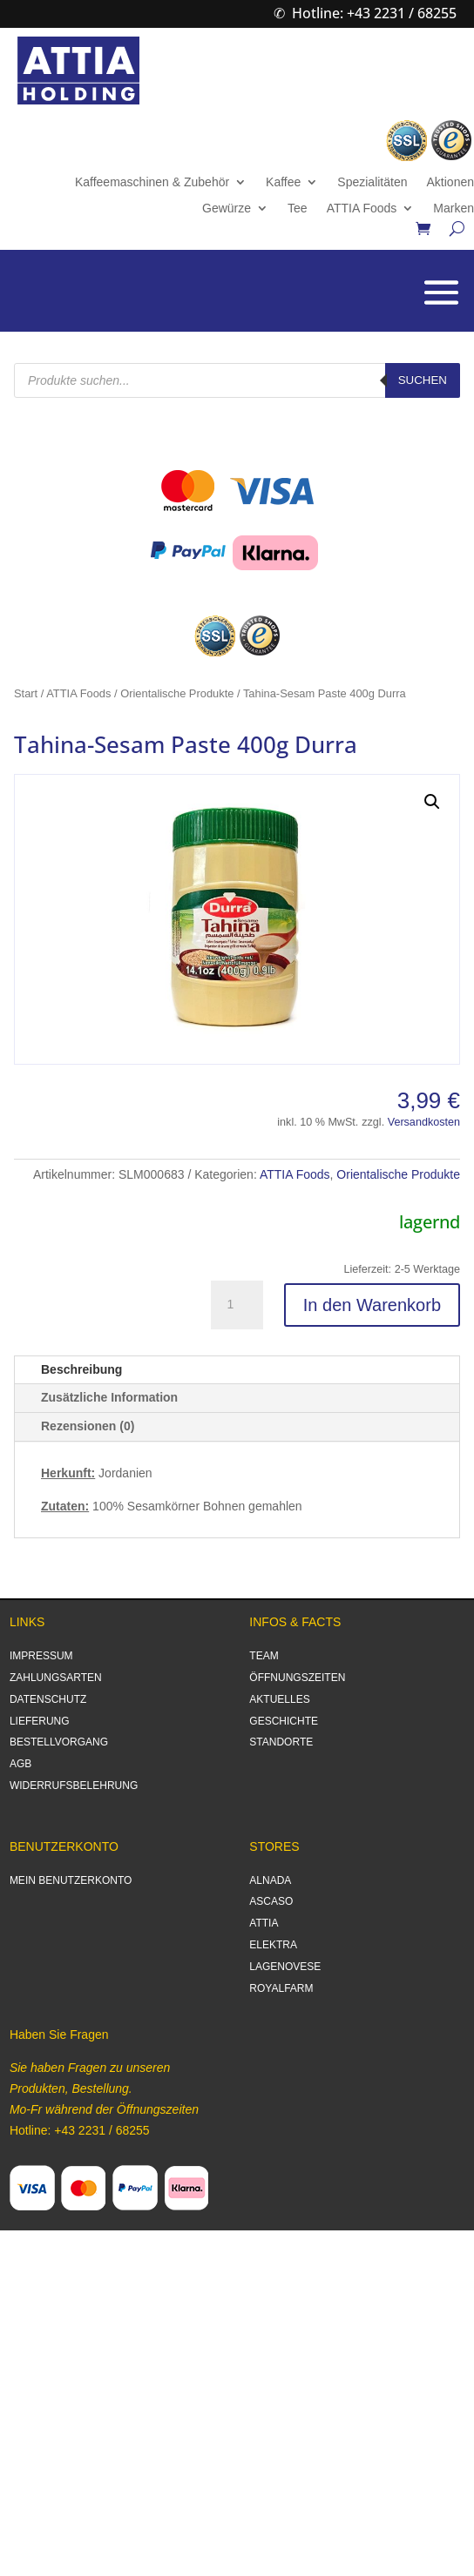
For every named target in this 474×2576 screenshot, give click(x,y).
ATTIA (263, 1923)
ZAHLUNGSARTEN (56, 1677)
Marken (453, 208)
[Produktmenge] (237, 1305)
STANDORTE (281, 1742)
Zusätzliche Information (109, 1397)
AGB (20, 1764)
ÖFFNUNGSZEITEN (297, 1677)
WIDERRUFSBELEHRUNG (74, 1785)
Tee (298, 208)
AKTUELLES (279, 1699)
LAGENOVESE (285, 1967)
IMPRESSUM (41, 1656)
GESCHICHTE (283, 1721)
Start (25, 693)
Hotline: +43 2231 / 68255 (374, 13)
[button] (432, 801)
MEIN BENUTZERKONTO (71, 1880)
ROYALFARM (281, 1988)
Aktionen (450, 182)
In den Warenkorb (372, 1305)
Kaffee (283, 182)
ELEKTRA (273, 1945)
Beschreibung (81, 1369)
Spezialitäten (372, 182)
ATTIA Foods (362, 208)
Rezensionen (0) (87, 1426)
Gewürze (226, 208)
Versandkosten (424, 1122)
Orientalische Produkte (177, 693)
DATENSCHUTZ (48, 1699)
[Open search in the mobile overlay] (237, 380)
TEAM (263, 1656)
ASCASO (271, 1901)
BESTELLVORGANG (59, 1742)
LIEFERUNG (40, 1721)
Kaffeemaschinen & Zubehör (152, 182)
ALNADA (270, 1880)
